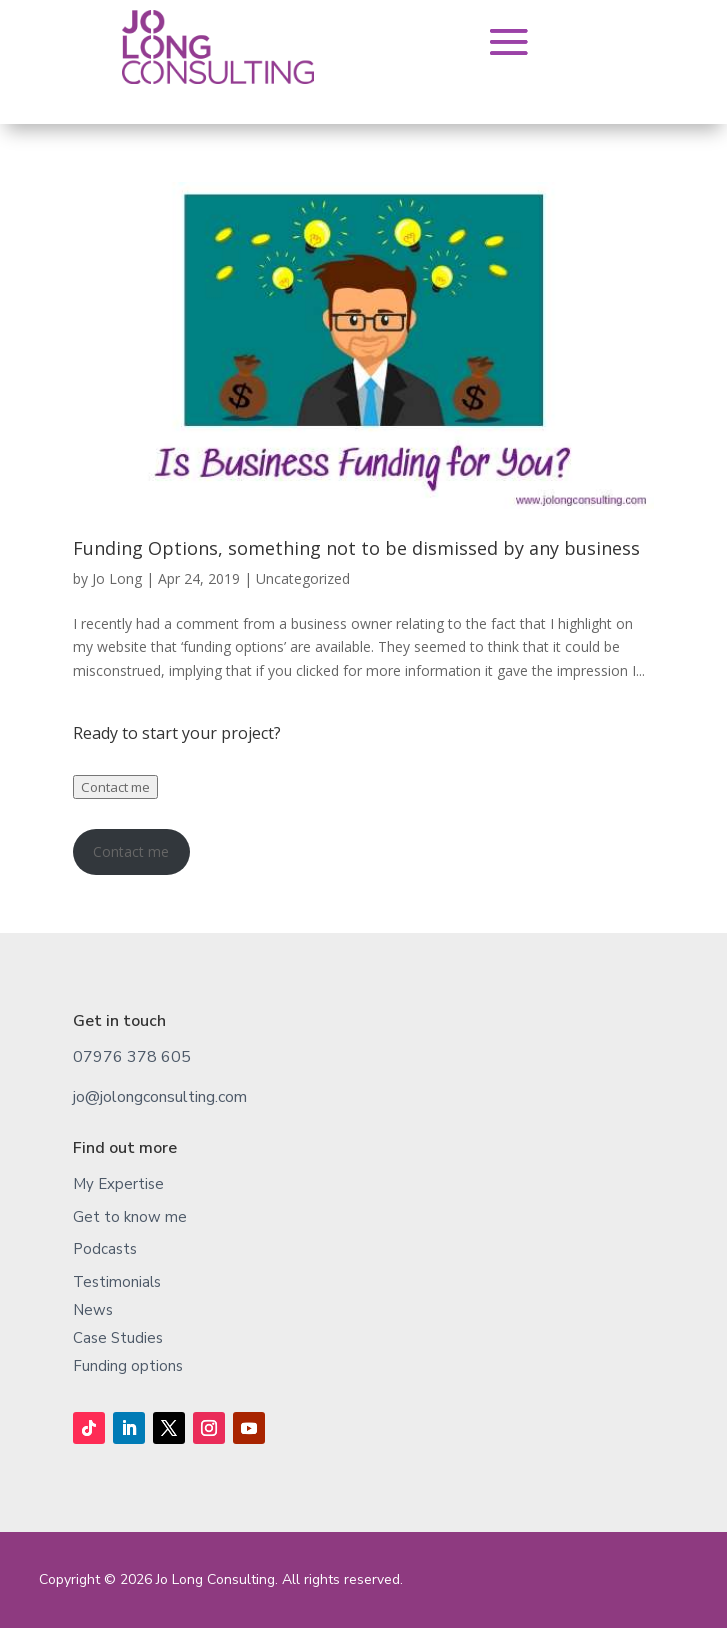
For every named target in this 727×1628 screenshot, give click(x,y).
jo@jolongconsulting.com (160, 1097)
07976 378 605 (132, 1057)
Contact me (115, 787)
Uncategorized (303, 578)
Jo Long (117, 578)
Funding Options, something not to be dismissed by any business (356, 548)
